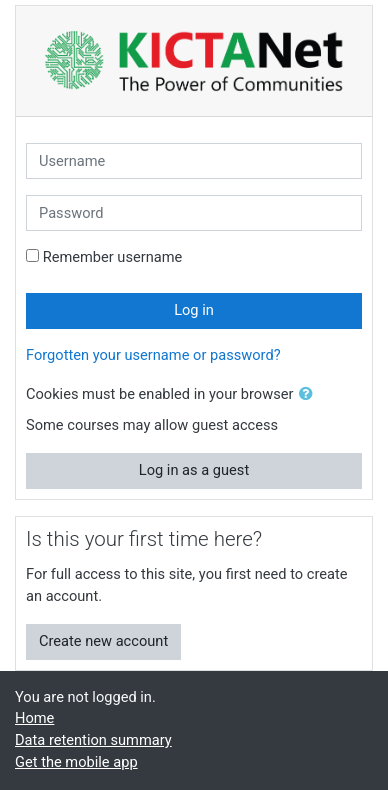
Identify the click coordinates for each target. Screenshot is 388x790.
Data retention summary (93, 740)
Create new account (103, 641)
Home (34, 718)
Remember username (113, 257)
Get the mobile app (76, 762)
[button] (310, 395)
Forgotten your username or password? (153, 355)
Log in (194, 310)
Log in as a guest (194, 470)
